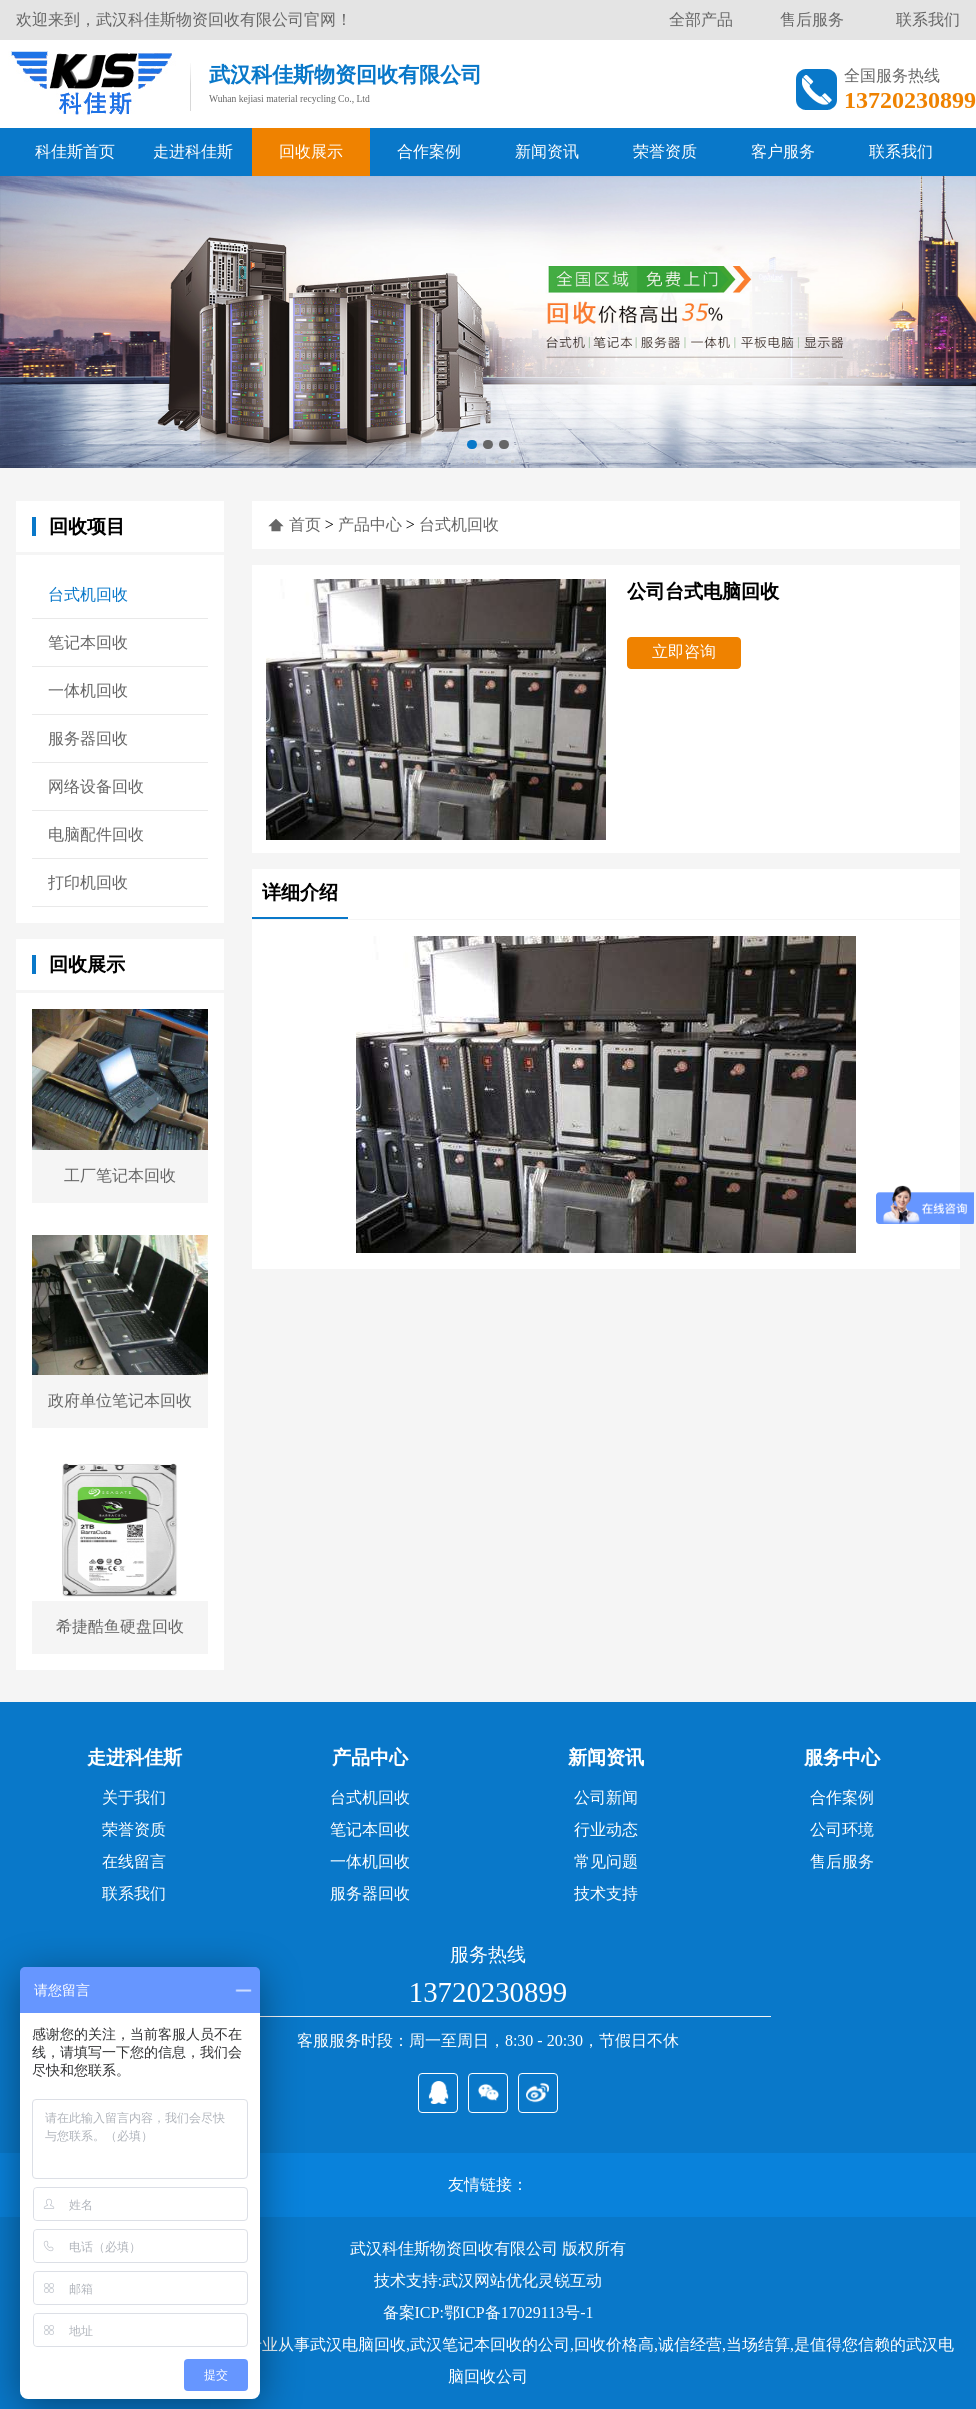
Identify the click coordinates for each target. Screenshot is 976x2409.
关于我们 (134, 1797)
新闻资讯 (547, 151)
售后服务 (812, 19)
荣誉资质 (665, 151)
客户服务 (783, 151)
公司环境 (842, 1829)
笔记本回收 (88, 642)
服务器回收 (88, 738)
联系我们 (928, 19)
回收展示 (311, 151)
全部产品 (701, 19)
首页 (305, 524)
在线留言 (134, 1861)
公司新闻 (606, 1797)
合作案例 (429, 151)
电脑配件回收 (96, 834)
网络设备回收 (96, 786)
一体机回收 (88, 690)
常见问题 (606, 1861)
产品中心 (370, 524)
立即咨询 (684, 651)
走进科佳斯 (193, 151)
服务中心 (842, 1757)
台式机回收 (88, 594)
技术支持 (606, 1893)
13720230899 (488, 1992)
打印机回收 (88, 882)
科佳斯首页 (75, 151)
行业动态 (606, 1829)
